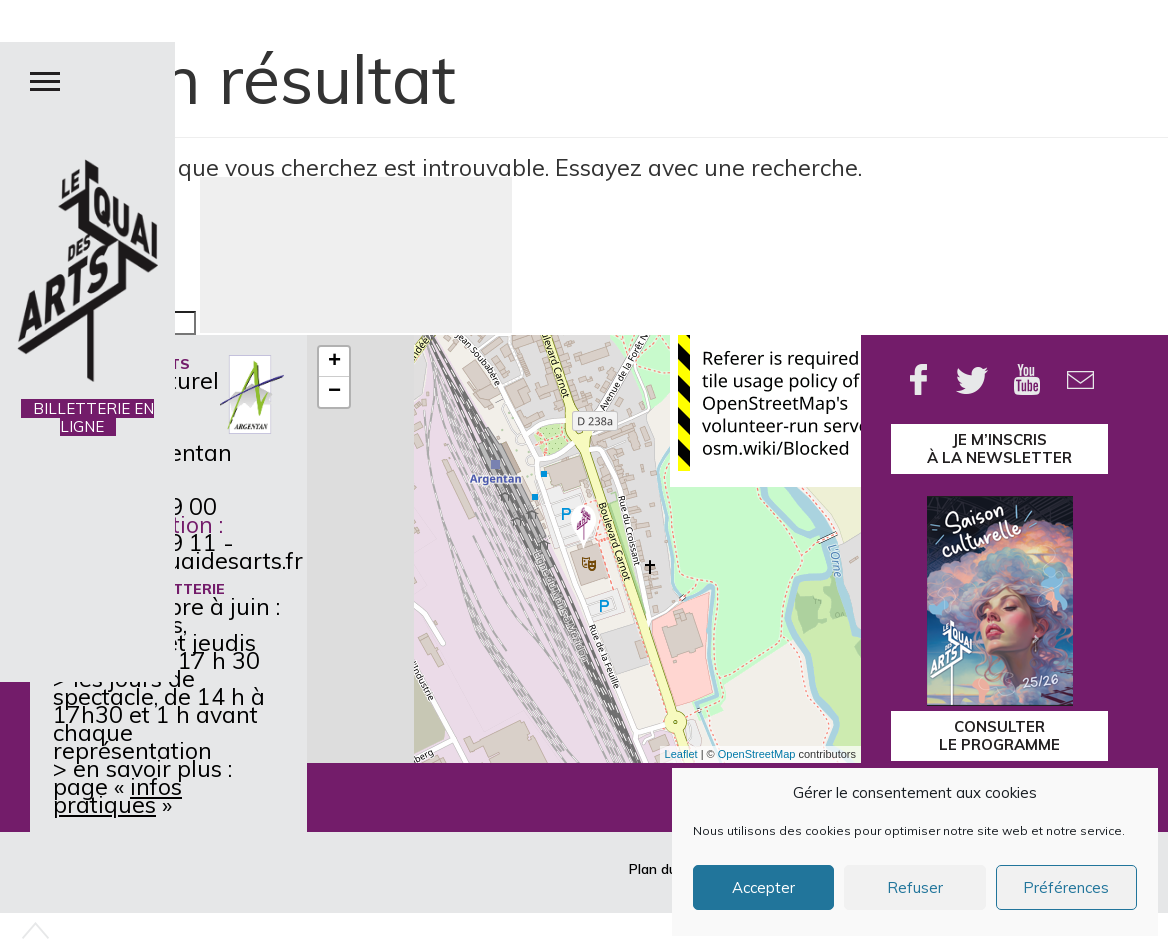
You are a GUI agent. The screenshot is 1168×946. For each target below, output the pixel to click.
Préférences (1066, 887)
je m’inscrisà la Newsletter (999, 448)
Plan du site (666, 869)
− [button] (334, 392)
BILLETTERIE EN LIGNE (87, 417)
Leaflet (681, 754)
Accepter (763, 887)
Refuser (915, 887)
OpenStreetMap (757, 754)
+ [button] (334, 362)
